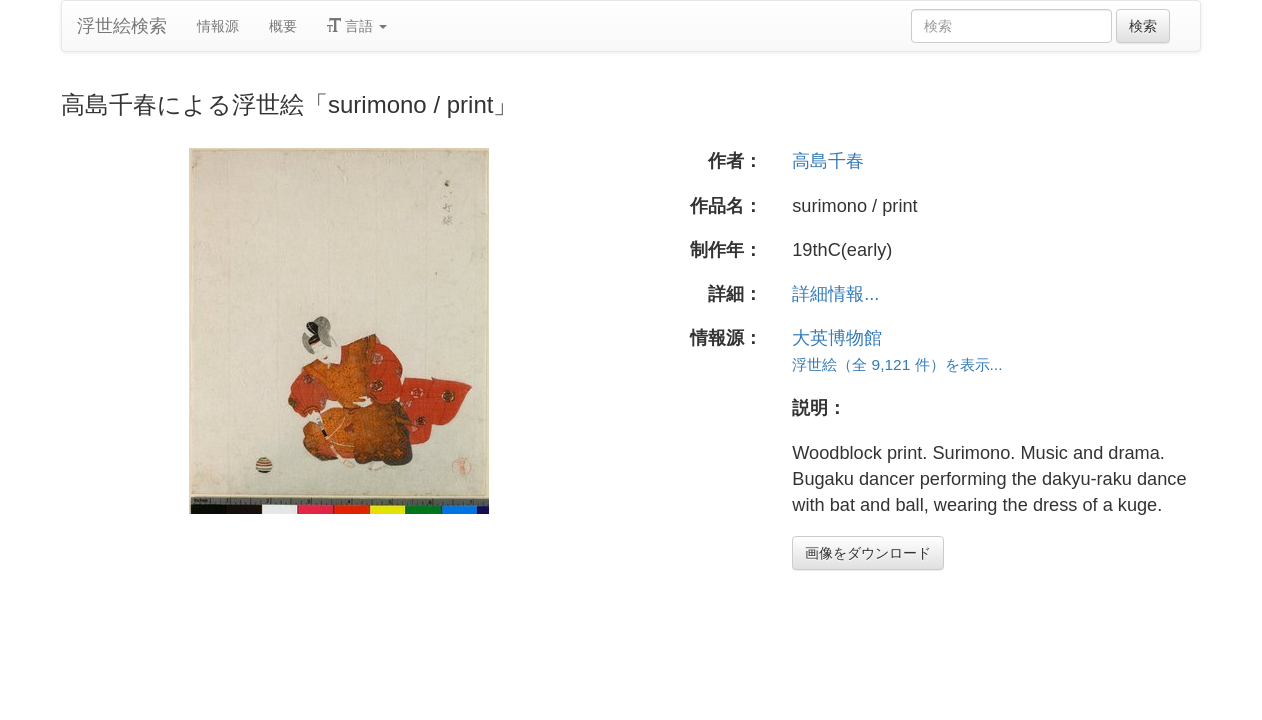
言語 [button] (357, 26)
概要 (283, 26)
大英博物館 (837, 338)
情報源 (218, 26)
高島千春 (828, 161)
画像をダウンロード (868, 553)
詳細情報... (835, 294)
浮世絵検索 (122, 26)
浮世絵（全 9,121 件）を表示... (897, 364)
